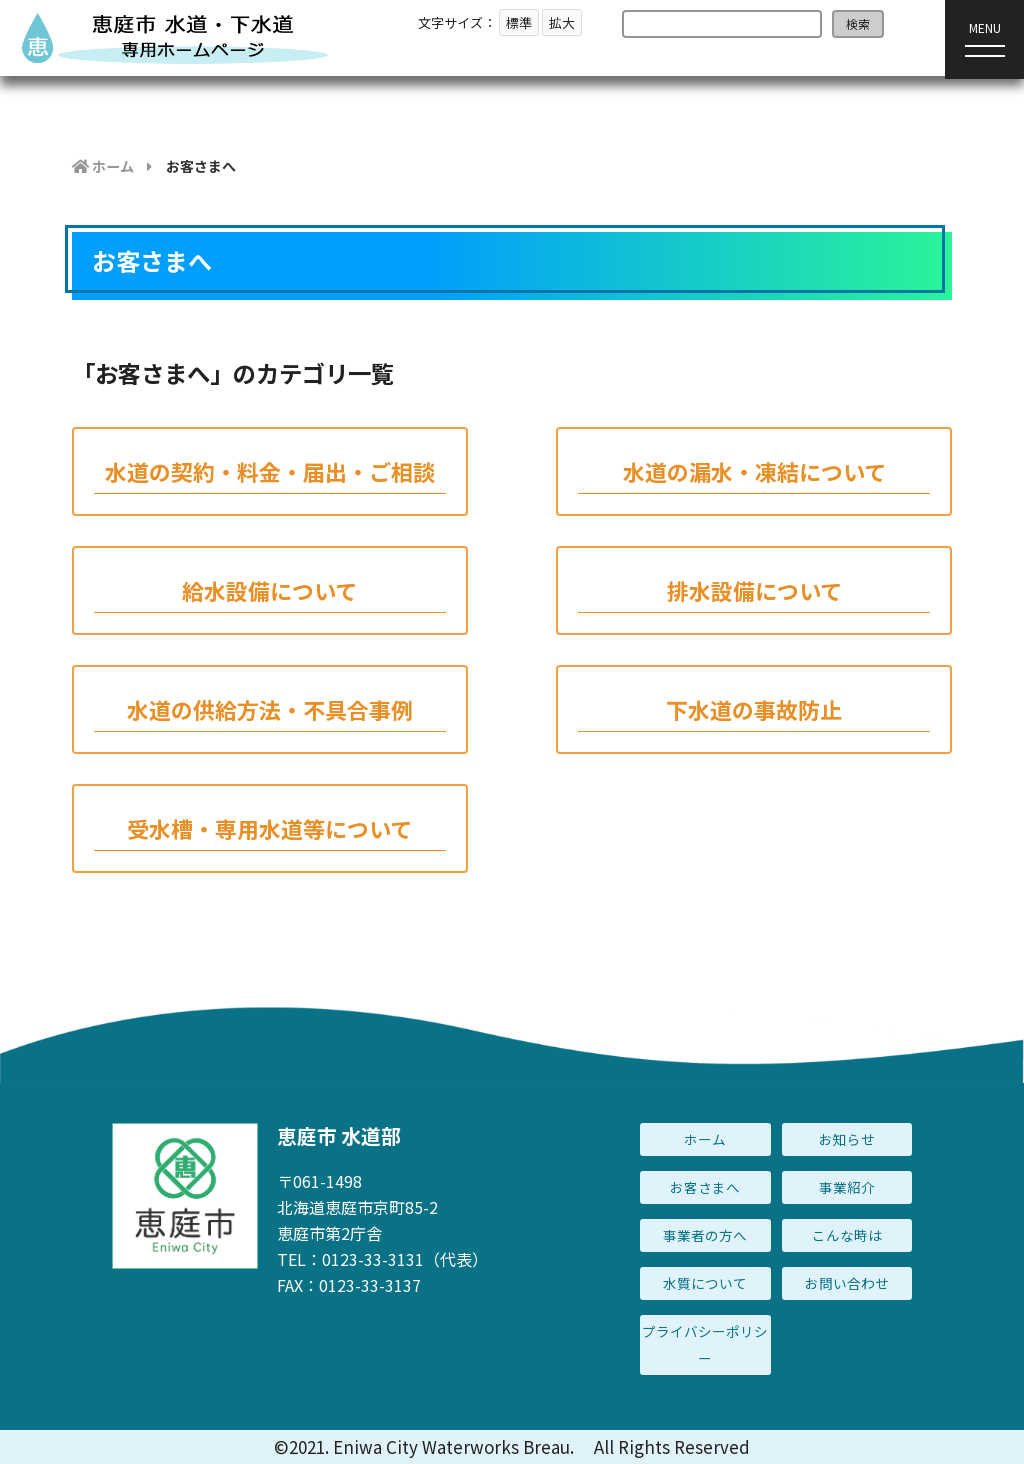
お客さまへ (705, 1187)
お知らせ (847, 1139)
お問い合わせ (847, 1283)
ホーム (705, 1139)
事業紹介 (847, 1187)
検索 (858, 23)
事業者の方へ (705, 1235)
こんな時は (847, 1235)
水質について (705, 1283)
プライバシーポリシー (705, 1344)
